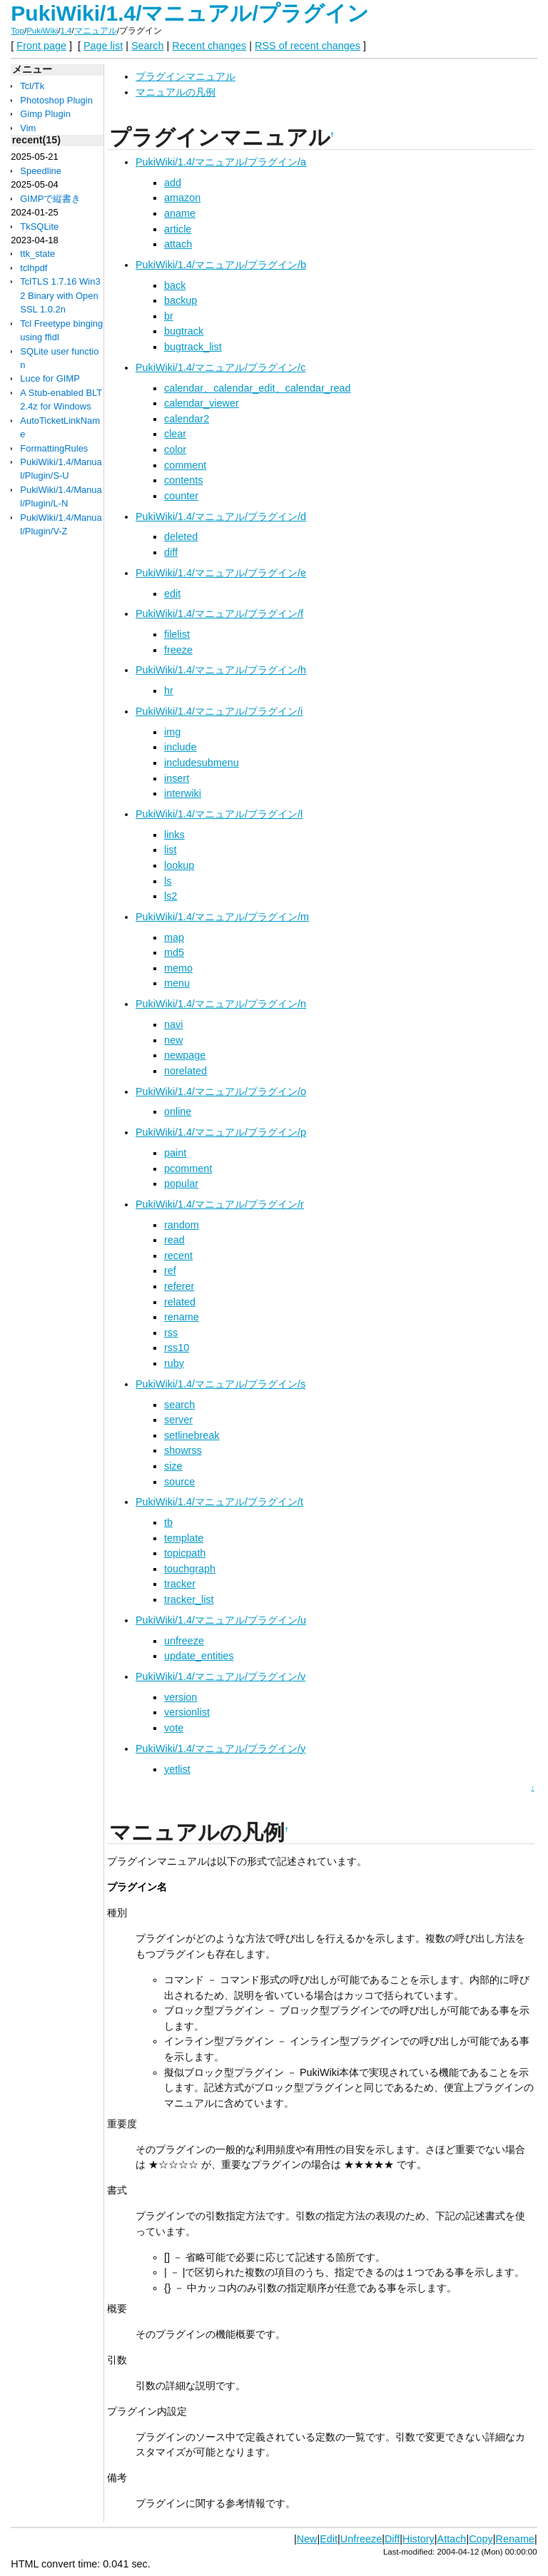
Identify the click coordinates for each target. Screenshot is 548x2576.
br (168, 316)
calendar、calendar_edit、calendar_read (257, 388)
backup (180, 300)
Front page (41, 45)
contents (183, 480)
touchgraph (189, 1568)
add (172, 182)
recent (178, 1255)
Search (147, 45)
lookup (179, 865)
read (174, 1240)
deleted (181, 536)
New (307, 2539)
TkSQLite (39, 226)
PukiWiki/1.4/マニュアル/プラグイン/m (222, 916)
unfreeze (184, 1640)
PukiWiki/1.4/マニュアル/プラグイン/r (220, 1204)
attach (178, 244)
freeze (178, 650)
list (170, 849)
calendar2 (186, 418)
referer (179, 1286)
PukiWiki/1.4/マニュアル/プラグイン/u (221, 1620)
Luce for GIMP (50, 378)
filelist (177, 634)
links (174, 834)
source (179, 1481)
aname (180, 213)
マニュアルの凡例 (175, 92)
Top (17, 30)
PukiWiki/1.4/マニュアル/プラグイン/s (220, 1384)
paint (175, 1153)
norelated (185, 1070)
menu (177, 983)
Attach (452, 2539)
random (181, 1225)
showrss (183, 1450)
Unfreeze (361, 2539)
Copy (481, 2539)
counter (181, 496)
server (178, 1419)
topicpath (185, 1553)
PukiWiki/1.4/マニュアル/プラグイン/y (220, 1748)
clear (175, 433)
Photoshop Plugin (56, 100)
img (172, 732)
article (177, 229)
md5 (174, 952)
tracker (180, 1583)
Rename (514, 2539)
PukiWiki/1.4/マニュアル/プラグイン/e (221, 573)
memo (178, 968)
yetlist (177, 1769)
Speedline (40, 171)
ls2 (170, 896)
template (183, 1538)
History (418, 2539)
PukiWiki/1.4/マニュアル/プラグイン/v (220, 1676)
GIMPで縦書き (50, 198)
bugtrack (183, 331)
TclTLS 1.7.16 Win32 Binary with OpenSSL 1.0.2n (60, 295)
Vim (28, 128)
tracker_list (189, 1599)
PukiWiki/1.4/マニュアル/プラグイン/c (220, 367)
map (174, 937)
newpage (185, 1055)
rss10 (176, 1347)
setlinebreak (192, 1435)
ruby (174, 1363)
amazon (182, 197)
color (175, 449)
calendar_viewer (201, 403)
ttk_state (37, 253)
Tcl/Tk (32, 86)
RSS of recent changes (307, 45)
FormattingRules (54, 448)
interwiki (182, 793)
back (175, 285)
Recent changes (209, 45)
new (173, 1040)
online (177, 1111)
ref (170, 1270)
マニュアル (95, 30)
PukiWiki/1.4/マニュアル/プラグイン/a (221, 162)
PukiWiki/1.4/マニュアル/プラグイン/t (219, 1501)
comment (185, 465)
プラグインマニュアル (185, 76)
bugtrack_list (193, 346)
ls (167, 881)
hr (168, 690)
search (179, 1404)
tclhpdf (33, 268)
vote (173, 1728)
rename (181, 1317)
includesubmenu (201, 762)
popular (181, 1183)
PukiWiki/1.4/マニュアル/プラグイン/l (219, 814)
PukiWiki (42, 30)
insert (176, 778)
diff (171, 552)
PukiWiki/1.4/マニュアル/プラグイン (189, 13)
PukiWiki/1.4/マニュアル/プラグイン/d (221, 516)
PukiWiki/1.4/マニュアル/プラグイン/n (221, 1003)
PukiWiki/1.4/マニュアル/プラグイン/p (221, 1132)
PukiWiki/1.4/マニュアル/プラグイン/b (221, 264)
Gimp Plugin (45, 113)
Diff (392, 2539)
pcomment (188, 1168)
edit (172, 593)
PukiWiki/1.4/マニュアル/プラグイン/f (219, 613)
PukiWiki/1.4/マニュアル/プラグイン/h (221, 670)
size (173, 1466)
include (180, 747)
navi (173, 1024)
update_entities (199, 1655)
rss (171, 1332)
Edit (329, 2539)
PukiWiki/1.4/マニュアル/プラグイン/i (219, 711)
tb (168, 1522)
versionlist (187, 1712)
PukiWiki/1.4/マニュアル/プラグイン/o (221, 1091)
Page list (103, 45)
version (180, 1697)
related (180, 1302)
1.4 (66, 30)
